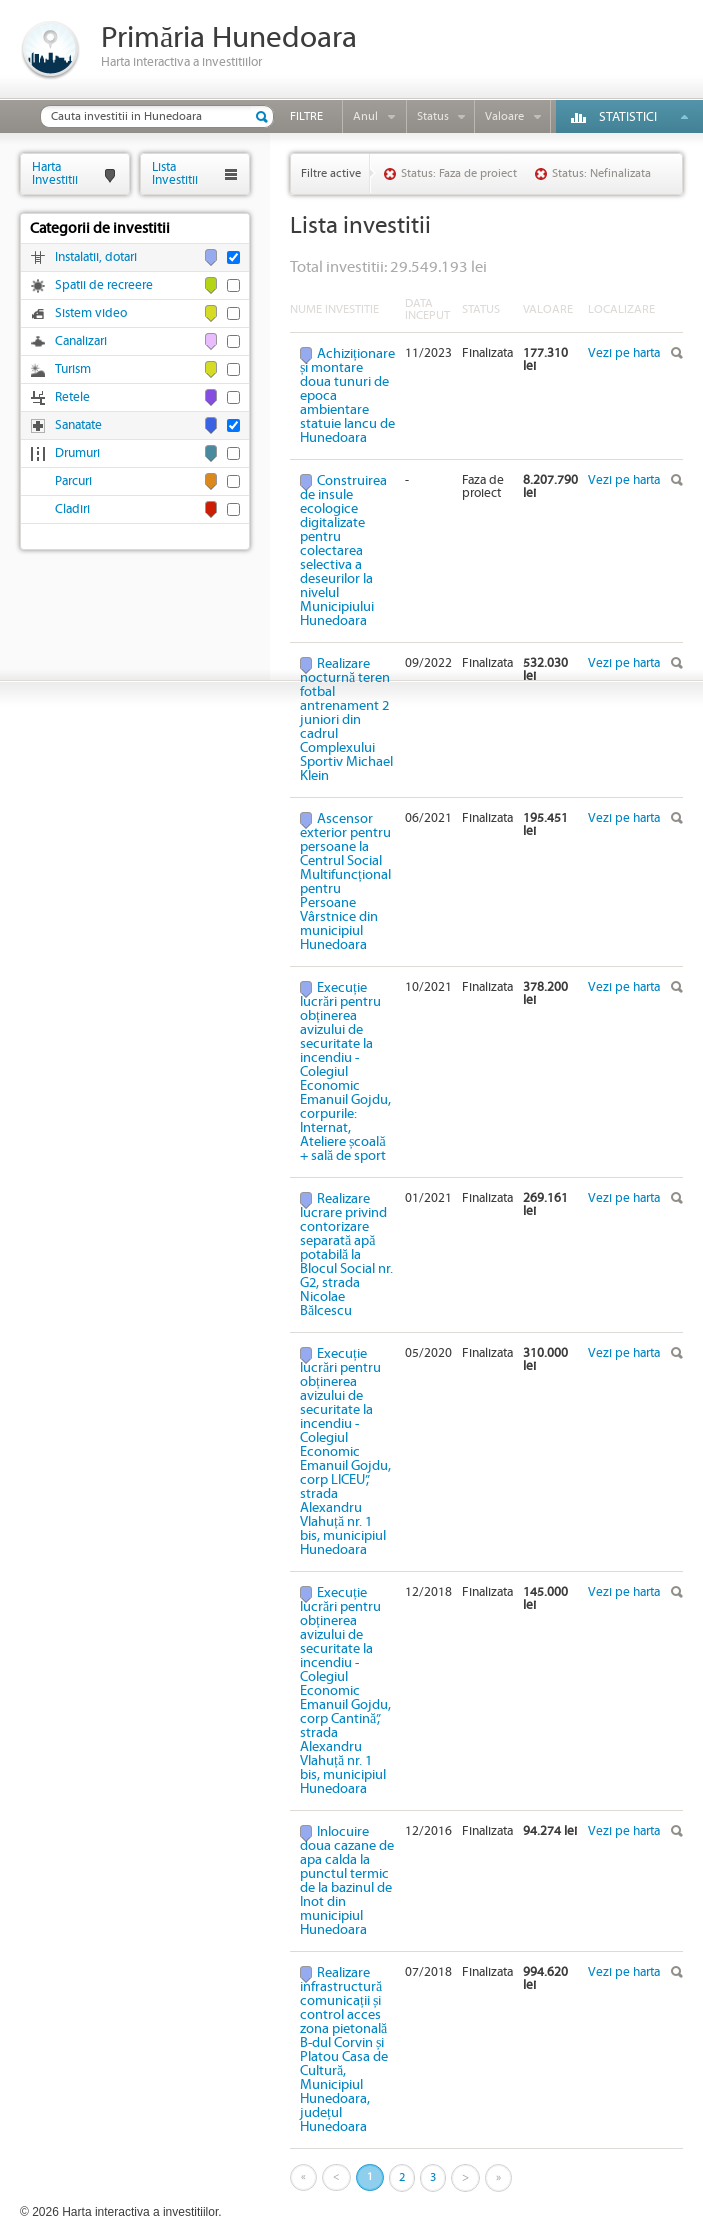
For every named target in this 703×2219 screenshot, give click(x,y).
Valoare (504, 116)
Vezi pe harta (624, 353)
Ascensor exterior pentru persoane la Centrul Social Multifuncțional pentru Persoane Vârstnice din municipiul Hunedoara (345, 882)
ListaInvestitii (175, 173)
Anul (365, 116)
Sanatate (78, 425)
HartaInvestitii (55, 173)
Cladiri (72, 509)
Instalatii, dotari (96, 257)
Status (433, 116)
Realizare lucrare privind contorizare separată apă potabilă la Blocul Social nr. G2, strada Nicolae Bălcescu (346, 1255)
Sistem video (91, 313)
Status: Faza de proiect (459, 173)
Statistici (628, 117)
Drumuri (77, 453)
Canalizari (81, 341)
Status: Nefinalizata (601, 173)
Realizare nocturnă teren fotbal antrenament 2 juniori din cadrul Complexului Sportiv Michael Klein (346, 720)
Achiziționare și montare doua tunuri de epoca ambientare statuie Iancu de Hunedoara (347, 396)
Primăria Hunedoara (229, 38)
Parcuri (73, 481)
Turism (73, 369)
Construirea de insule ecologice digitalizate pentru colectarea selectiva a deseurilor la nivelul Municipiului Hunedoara (343, 551)
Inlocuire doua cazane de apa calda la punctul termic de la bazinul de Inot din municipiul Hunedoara (347, 1881)
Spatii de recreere (104, 285)
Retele (72, 397)
